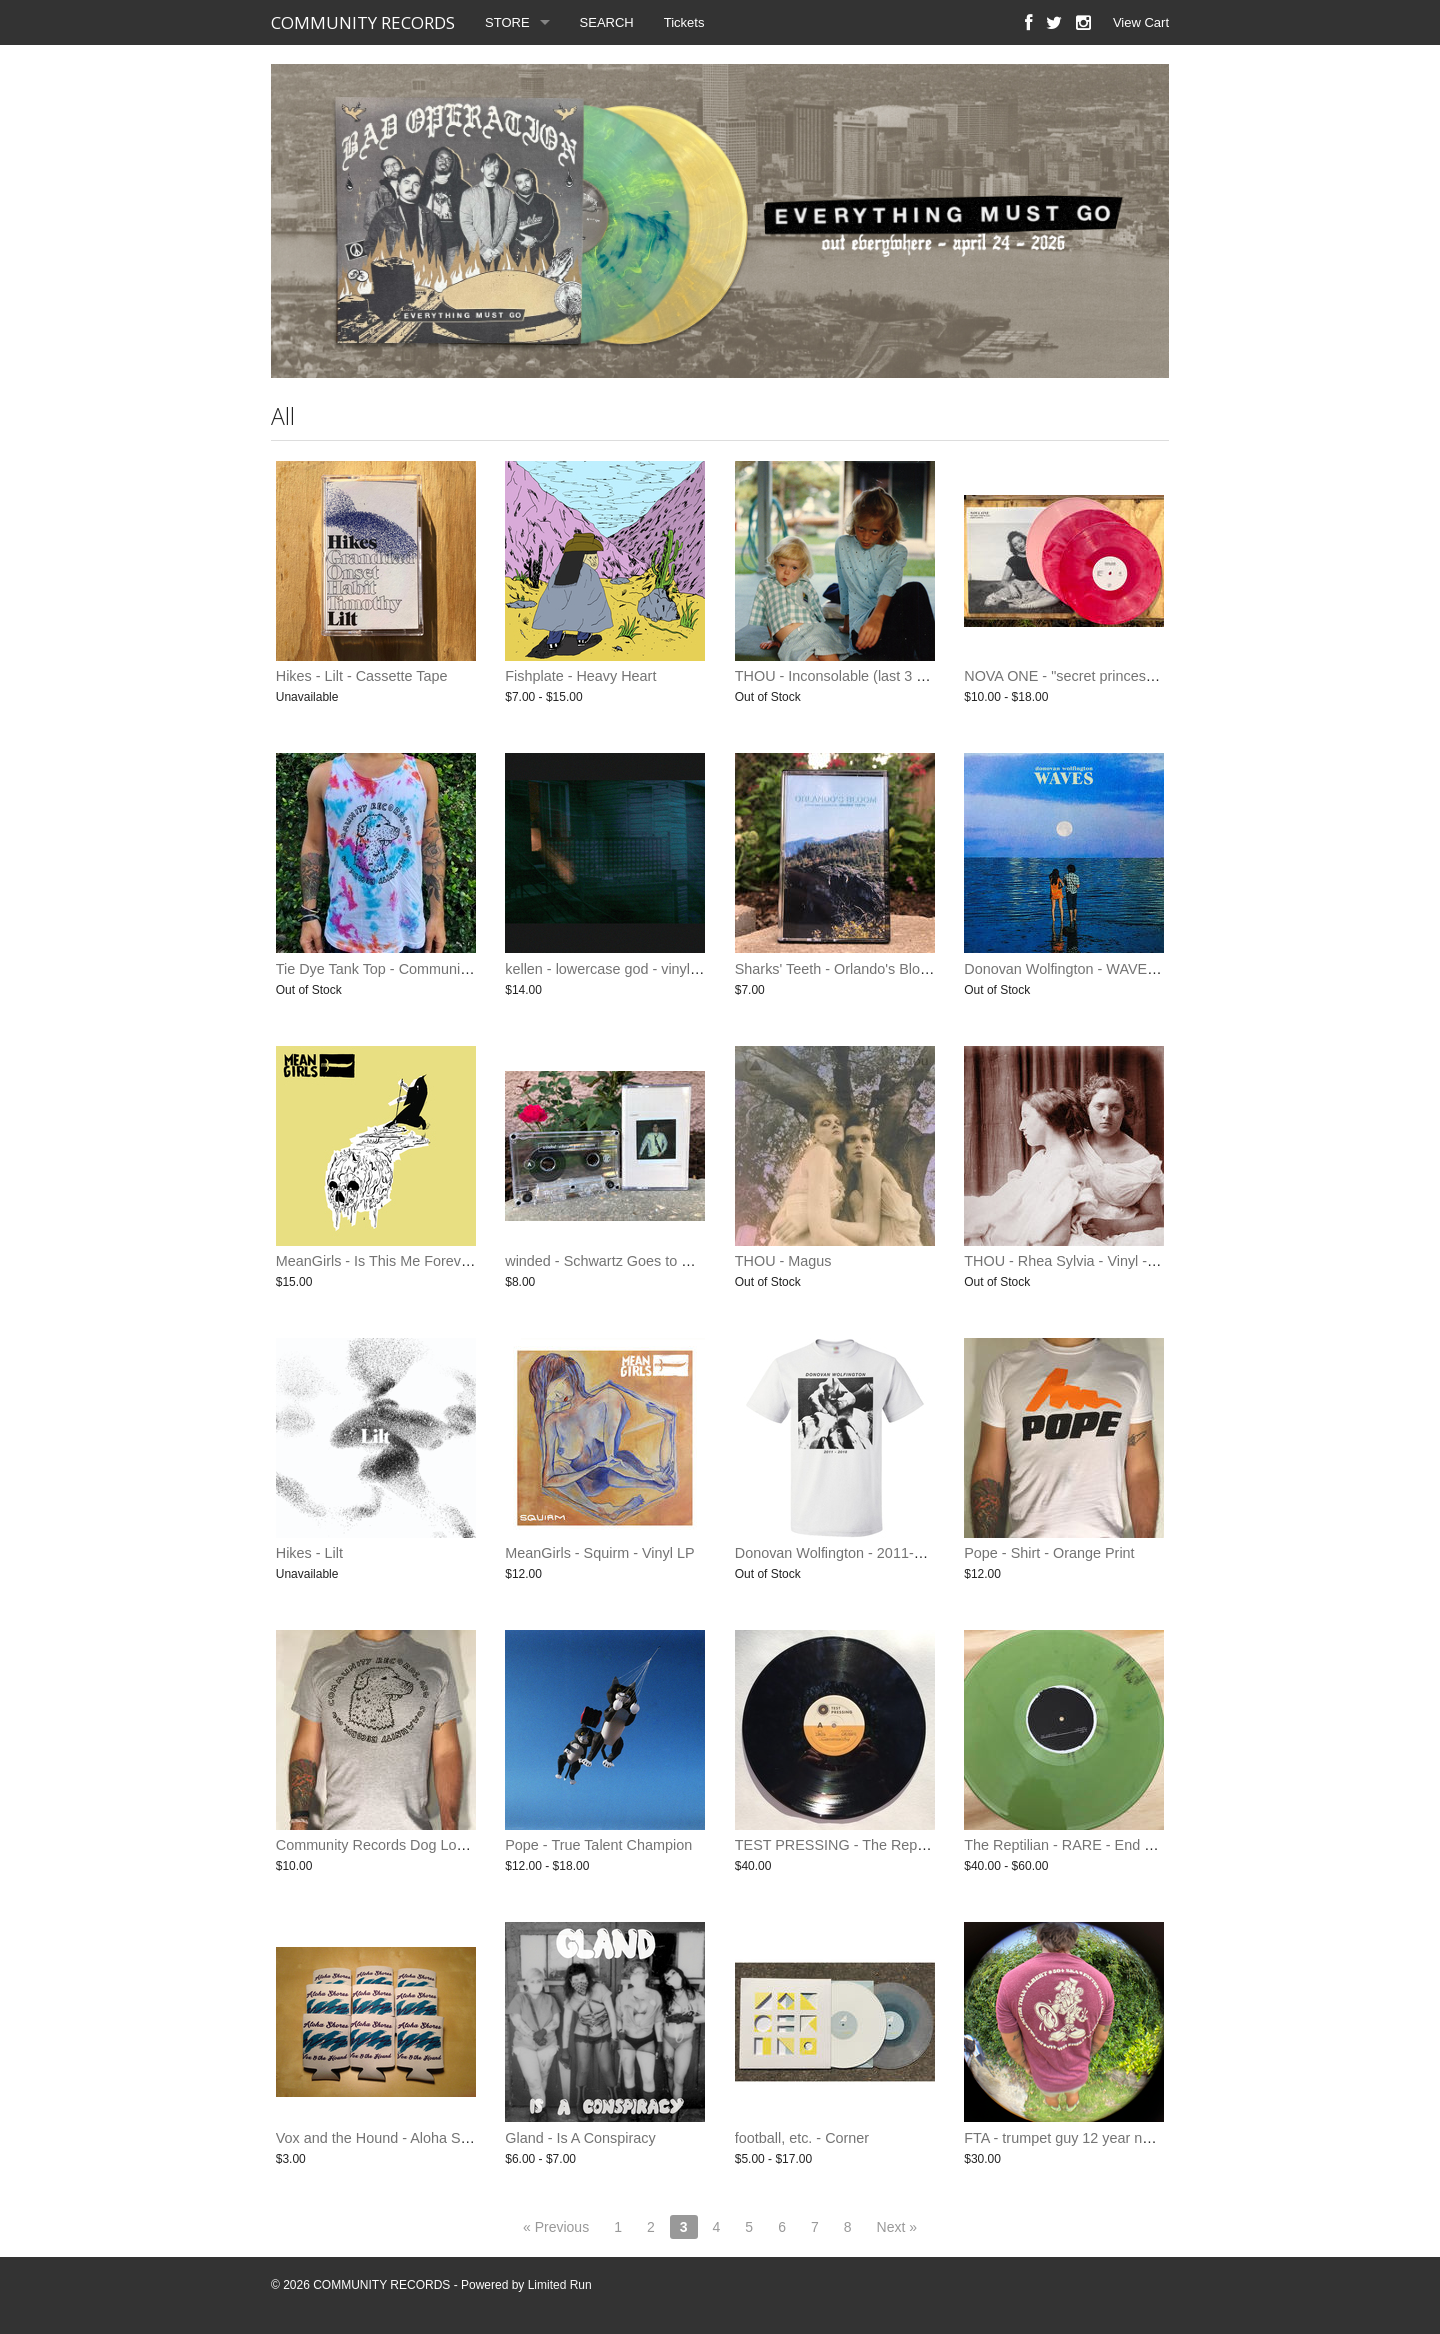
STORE (507, 22)
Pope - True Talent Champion (598, 1845)
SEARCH (607, 22)
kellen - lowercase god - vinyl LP (608, 969)
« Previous (556, 2227)
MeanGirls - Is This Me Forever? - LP (394, 1261)
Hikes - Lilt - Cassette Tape (362, 676)
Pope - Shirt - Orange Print (1049, 1553)
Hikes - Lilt (309, 1553)
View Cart (1141, 22)
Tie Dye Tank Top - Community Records (402, 969)
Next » (897, 2227)
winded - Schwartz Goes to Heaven (618, 1261)
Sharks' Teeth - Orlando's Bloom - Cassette (872, 969)
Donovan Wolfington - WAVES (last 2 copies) (1107, 969)
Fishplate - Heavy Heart (580, 676)
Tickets (684, 22)
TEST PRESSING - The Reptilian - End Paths (880, 1845)
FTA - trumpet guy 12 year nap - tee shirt (1093, 2138)
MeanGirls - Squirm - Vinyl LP (599, 1553)
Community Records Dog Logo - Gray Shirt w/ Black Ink (453, 1845)
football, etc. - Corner (802, 2138)
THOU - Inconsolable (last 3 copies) (849, 676)
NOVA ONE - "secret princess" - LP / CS (1092, 676)
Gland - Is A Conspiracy (580, 2138)
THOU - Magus (783, 1261)
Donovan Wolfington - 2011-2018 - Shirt (861, 1553)
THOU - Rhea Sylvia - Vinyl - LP (1066, 1261)
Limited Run (560, 2285)
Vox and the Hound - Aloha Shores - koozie (413, 2138)
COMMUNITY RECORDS (363, 22)
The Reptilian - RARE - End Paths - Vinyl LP (1105, 1845)
